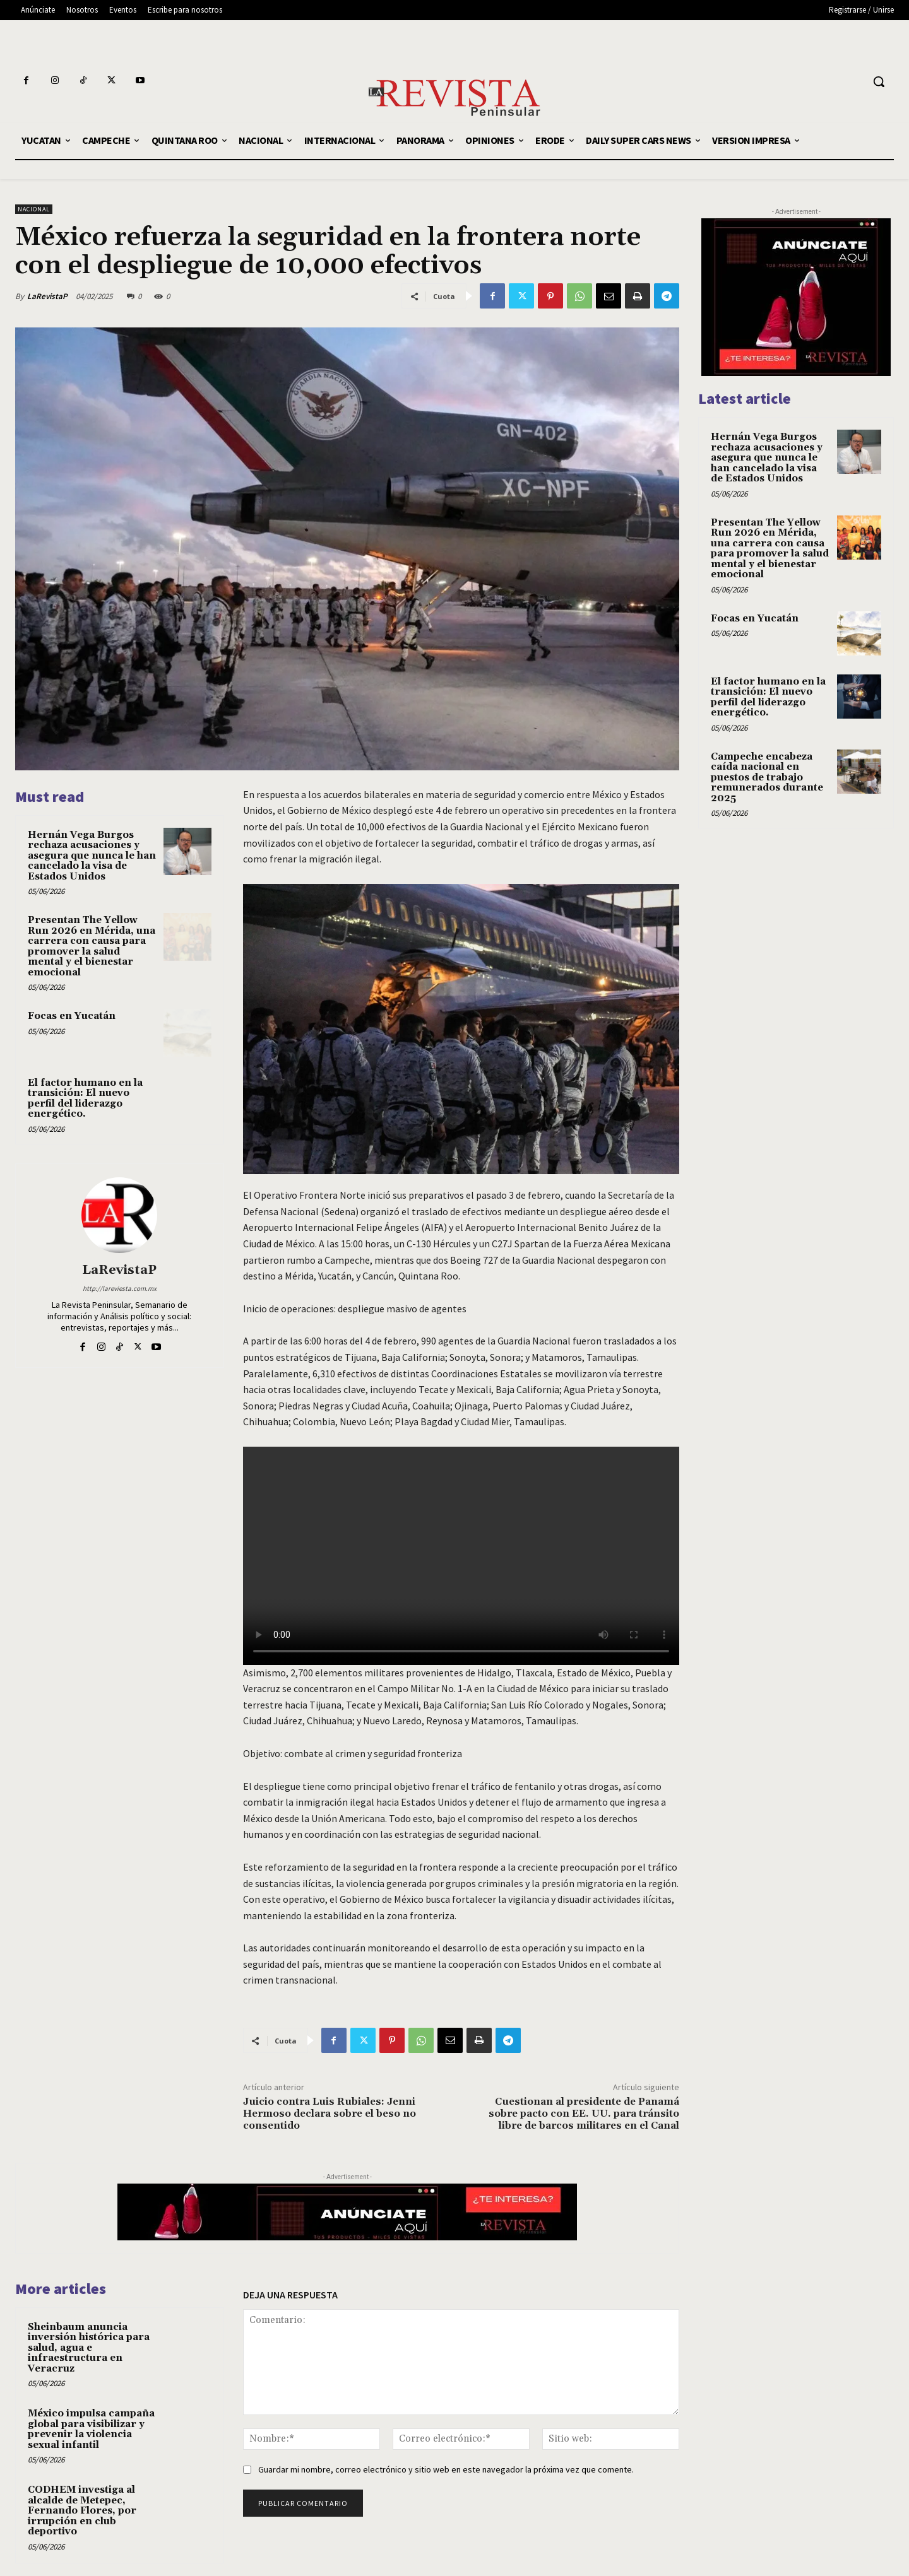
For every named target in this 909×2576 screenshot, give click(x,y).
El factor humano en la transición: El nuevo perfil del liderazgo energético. (85, 1098)
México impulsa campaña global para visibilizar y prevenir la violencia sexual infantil (91, 2429)
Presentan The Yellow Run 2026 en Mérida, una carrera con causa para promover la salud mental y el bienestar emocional (91, 946)
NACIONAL (33, 209)
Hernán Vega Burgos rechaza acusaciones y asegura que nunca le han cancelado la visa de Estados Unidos (92, 856)
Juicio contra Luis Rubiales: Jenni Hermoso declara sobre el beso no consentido (329, 2113)
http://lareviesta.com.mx (120, 1288)
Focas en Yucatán (72, 1016)
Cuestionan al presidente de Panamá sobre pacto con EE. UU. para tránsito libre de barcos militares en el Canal (584, 2113)
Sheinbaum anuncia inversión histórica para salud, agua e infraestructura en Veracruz (89, 2348)
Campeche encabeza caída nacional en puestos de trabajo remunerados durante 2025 (767, 777)
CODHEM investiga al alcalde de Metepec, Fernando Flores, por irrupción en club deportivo (82, 2511)
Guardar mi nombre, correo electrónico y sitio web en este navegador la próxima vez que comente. (446, 2469)
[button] (879, 81)
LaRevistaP (47, 296)
